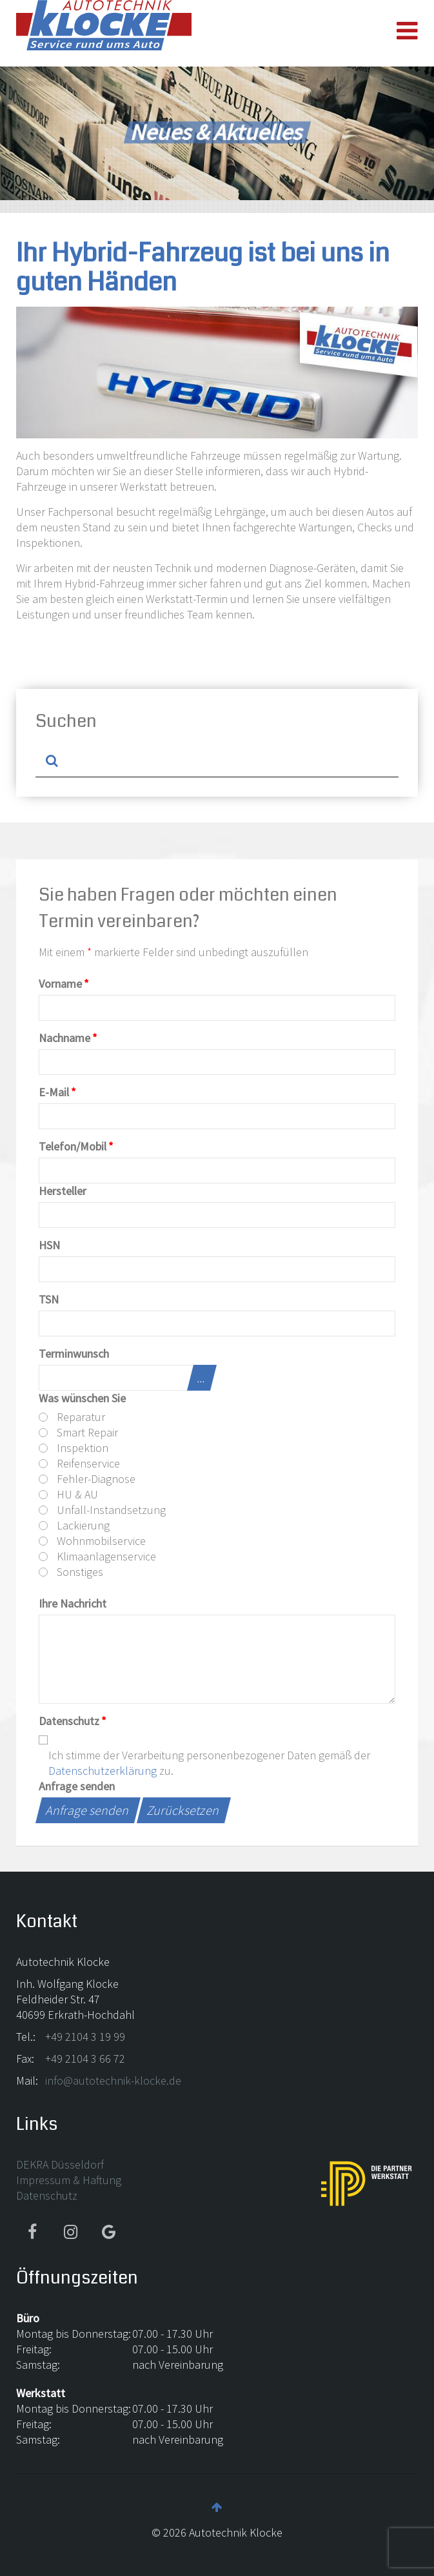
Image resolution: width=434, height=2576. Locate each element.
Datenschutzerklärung (102, 1770)
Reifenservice (79, 1463)
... (202, 1377)
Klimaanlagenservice (97, 1556)
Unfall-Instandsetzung (102, 1509)
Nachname (68, 1037)
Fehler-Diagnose (87, 1478)
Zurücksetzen (184, 1810)
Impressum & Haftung (68, 2179)
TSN (49, 1299)
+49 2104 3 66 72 (85, 2058)
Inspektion (73, 1447)
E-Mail (57, 1092)
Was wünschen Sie (82, 1398)
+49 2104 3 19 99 (85, 2036)
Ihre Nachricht (72, 1603)
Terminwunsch (74, 1353)
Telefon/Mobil (76, 1146)
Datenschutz (72, 1720)
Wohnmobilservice (92, 1540)
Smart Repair (78, 1432)
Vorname (64, 983)
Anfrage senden (77, 1786)
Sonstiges (71, 1571)
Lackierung (74, 1525)
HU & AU (68, 1494)
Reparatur (72, 1416)
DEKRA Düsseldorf (60, 2164)
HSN (49, 1245)
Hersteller (62, 1190)
